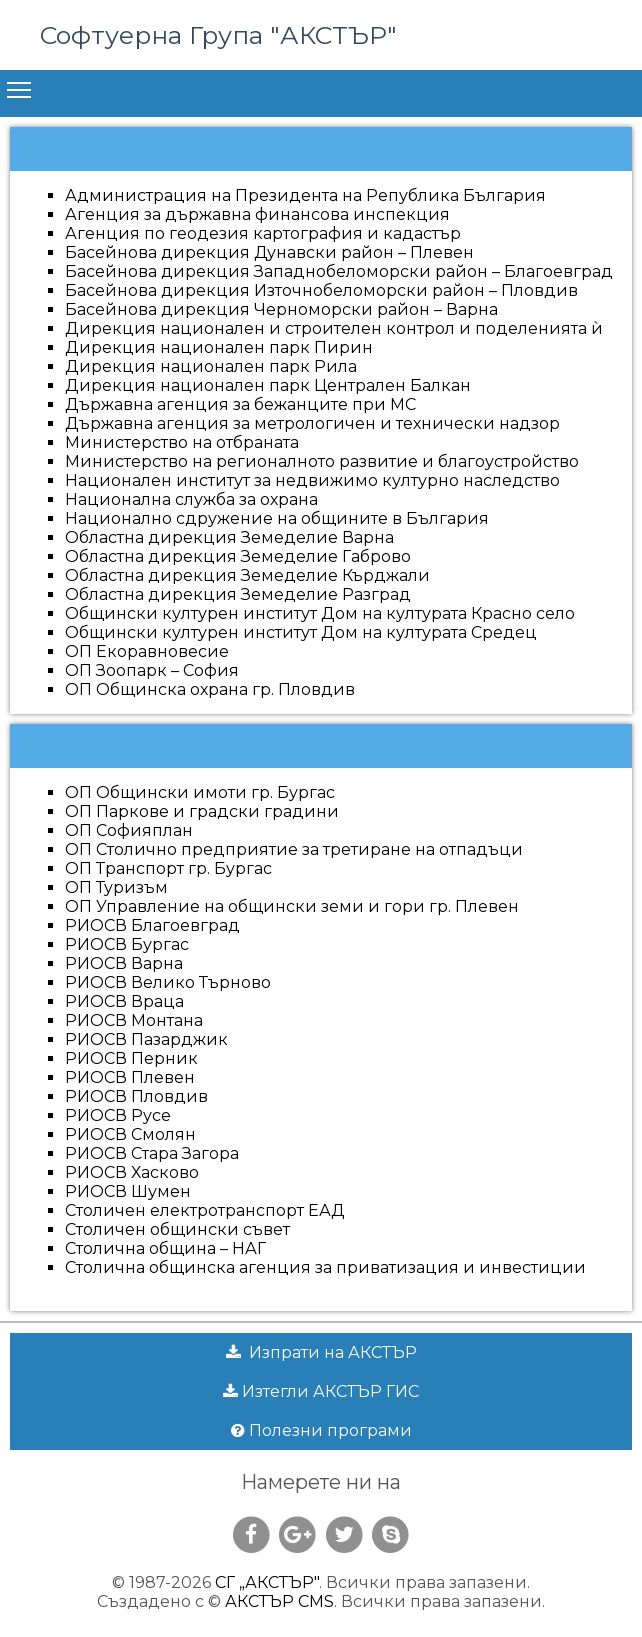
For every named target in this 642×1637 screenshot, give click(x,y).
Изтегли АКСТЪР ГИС (321, 1391)
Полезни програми (321, 1430)
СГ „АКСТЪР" (267, 1582)
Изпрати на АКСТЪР (321, 1352)
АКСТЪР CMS (279, 1601)
